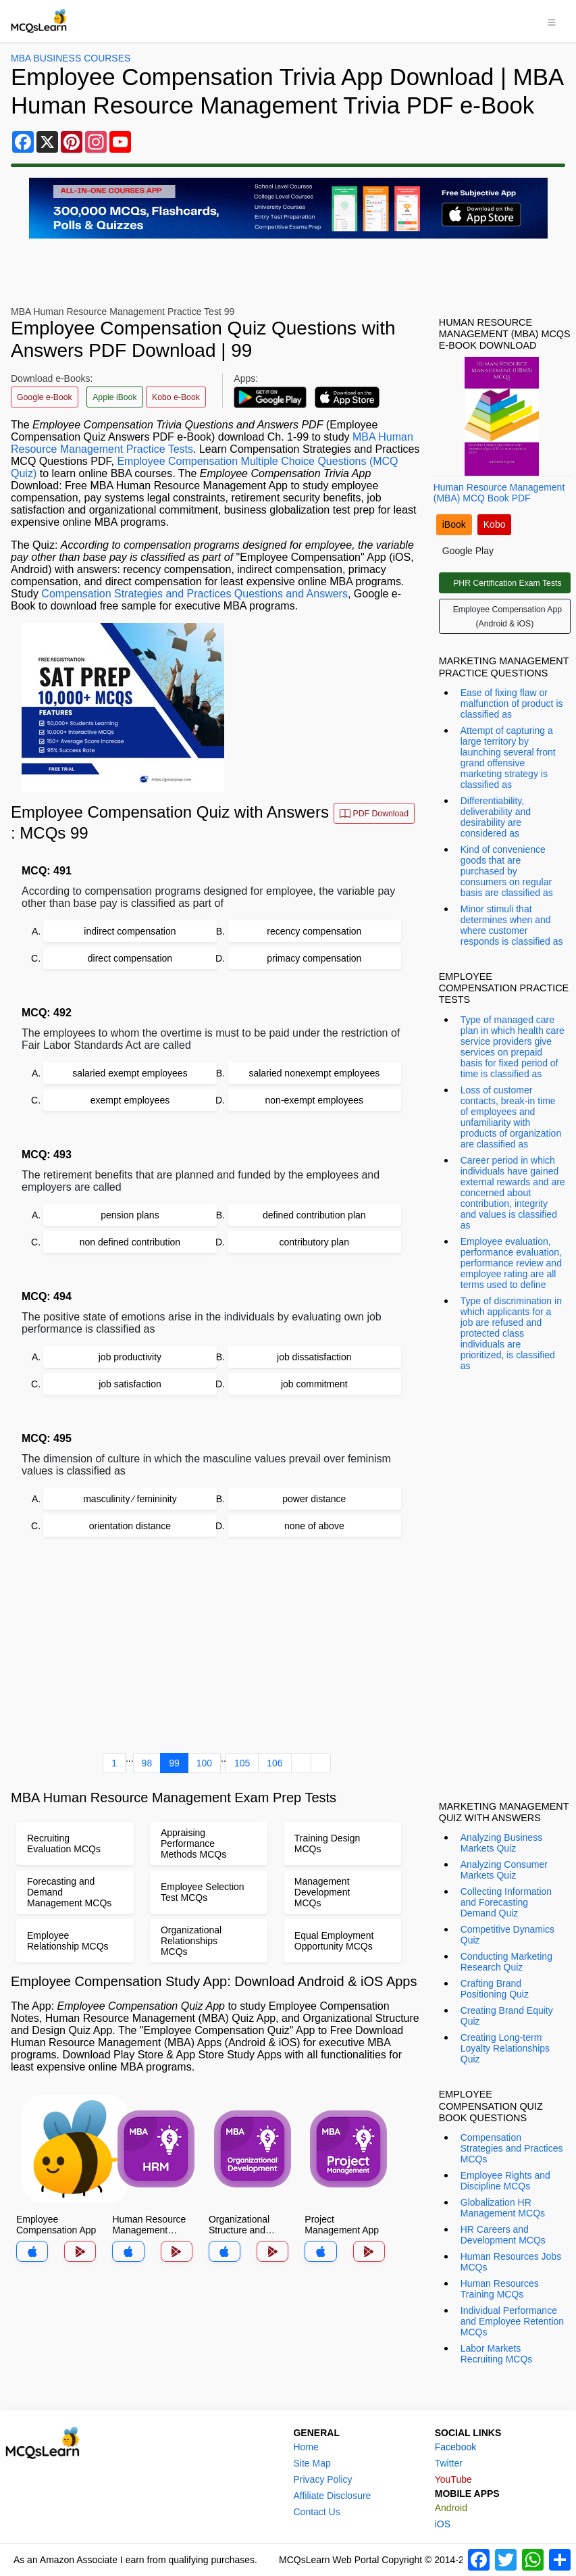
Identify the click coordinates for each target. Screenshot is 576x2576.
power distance (314, 1498)
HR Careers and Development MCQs (503, 2235)
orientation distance (130, 1525)
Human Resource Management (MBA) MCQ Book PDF (499, 492)
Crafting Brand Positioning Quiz (495, 1989)
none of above (314, 1525)
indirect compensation (130, 931)
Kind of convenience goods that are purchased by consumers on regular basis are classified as (507, 871)
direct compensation (130, 958)
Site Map (311, 2463)
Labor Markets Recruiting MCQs (497, 2353)
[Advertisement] (217, 1647)
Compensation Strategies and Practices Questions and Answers (194, 593)
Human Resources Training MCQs (500, 2289)
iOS (442, 2524)
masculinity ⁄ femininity (130, 1498)
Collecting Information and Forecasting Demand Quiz (506, 1902)
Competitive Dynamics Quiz (507, 1935)
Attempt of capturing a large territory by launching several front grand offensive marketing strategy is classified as (508, 757)
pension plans (130, 1215)
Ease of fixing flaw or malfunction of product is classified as (512, 703)
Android (451, 2507)
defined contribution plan (314, 1215)
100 (204, 1763)
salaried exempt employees (129, 1073)
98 (147, 1763)
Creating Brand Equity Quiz (507, 2016)
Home (305, 2447)
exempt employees (130, 1100)
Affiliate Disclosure (332, 2495)
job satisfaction (130, 1384)
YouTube (453, 2479)
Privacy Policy (322, 2479)
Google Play (468, 550)
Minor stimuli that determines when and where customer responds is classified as (512, 925)
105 (242, 1763)
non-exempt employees (314, 1100)
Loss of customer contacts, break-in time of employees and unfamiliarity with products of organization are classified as (511, 1117)
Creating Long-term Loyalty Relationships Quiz (505, 2048)
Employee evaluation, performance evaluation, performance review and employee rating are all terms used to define (511, 1263)
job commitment (314, 1384)
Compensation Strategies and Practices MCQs (512, 2148)
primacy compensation (314, 958)
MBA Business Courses (70, 58)
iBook (454, 524)
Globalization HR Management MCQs (503, 2208)
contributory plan (315, 1242)
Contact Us (316, 2511)
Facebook (455, 2447)
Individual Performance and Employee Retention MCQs (512, 2321)
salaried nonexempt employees (313, 1073)
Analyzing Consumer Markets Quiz (504, 1870)
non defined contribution (130, 1242)
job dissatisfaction (314, 1357)
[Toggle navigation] (551, 20)
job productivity (130, 1357)
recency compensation (314, 931)
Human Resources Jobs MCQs (511, 2262)
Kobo (494, 524)
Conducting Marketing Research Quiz (506, 1962)
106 (274, 1763)
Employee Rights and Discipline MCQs (505, 2180)
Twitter (449, 2463)
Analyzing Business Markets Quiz (501, 1843)
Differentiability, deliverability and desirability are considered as (496, 817)
